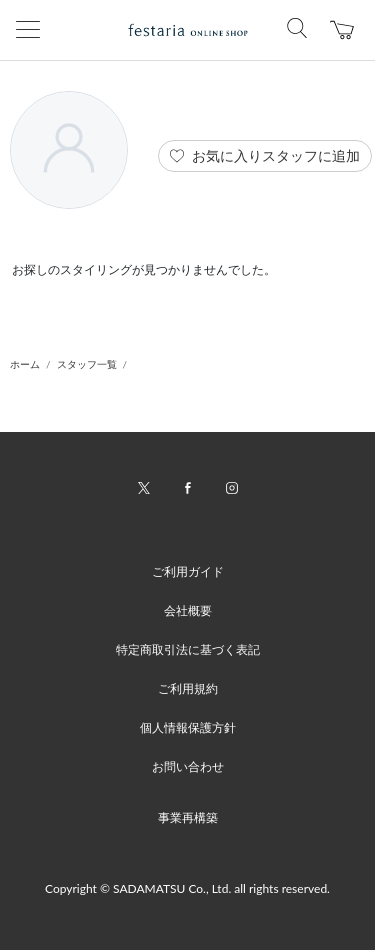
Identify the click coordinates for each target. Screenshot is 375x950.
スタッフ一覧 (87, 364)
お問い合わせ (188, 766)
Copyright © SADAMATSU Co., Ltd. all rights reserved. (187, 888)
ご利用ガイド (188, 571)
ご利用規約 (188, 688)
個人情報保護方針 (188, 727)
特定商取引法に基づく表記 (188, 649)
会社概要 (188, 610)
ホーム (25, 364)
